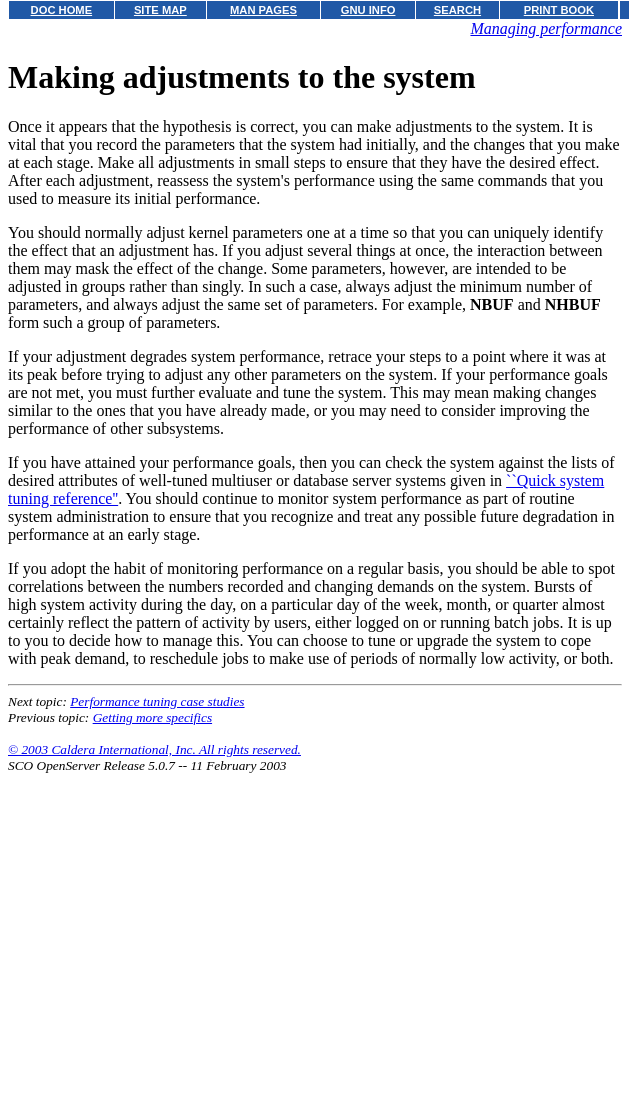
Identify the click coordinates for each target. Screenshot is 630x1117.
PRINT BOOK (559, 10)
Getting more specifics (152, 717)
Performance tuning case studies (157, 701)
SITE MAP (160, 10)
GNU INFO (368, 10)
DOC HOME (62, 10)
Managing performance (546, 28)
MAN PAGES (263, 10)
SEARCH (457, 10)
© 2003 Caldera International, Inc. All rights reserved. (154, 749)
